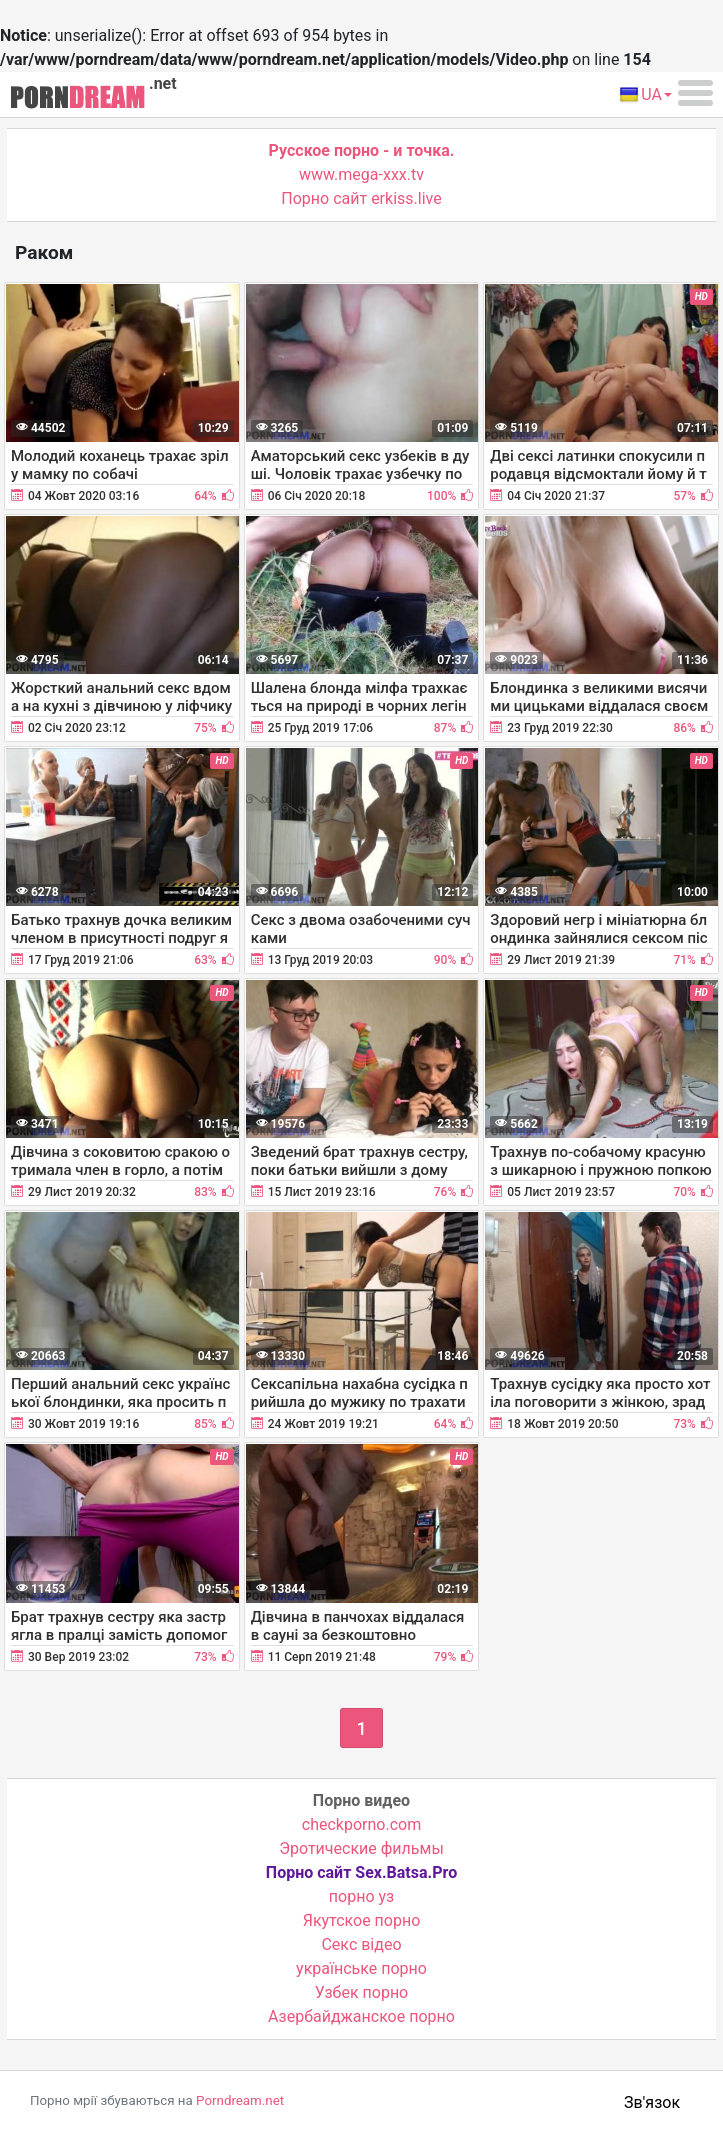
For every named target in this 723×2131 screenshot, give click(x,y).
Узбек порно (362, 1992)
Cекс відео (361, 1944)
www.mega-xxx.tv (361, 174)
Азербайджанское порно (361, 2016)
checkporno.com (361, 1824)
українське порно (361, 1968)
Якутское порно (362, 1920)
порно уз (361, 1896)
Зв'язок (652, 2102)
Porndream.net (240, 2100)
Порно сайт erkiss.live (361, 198)
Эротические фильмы (361, 1848)
